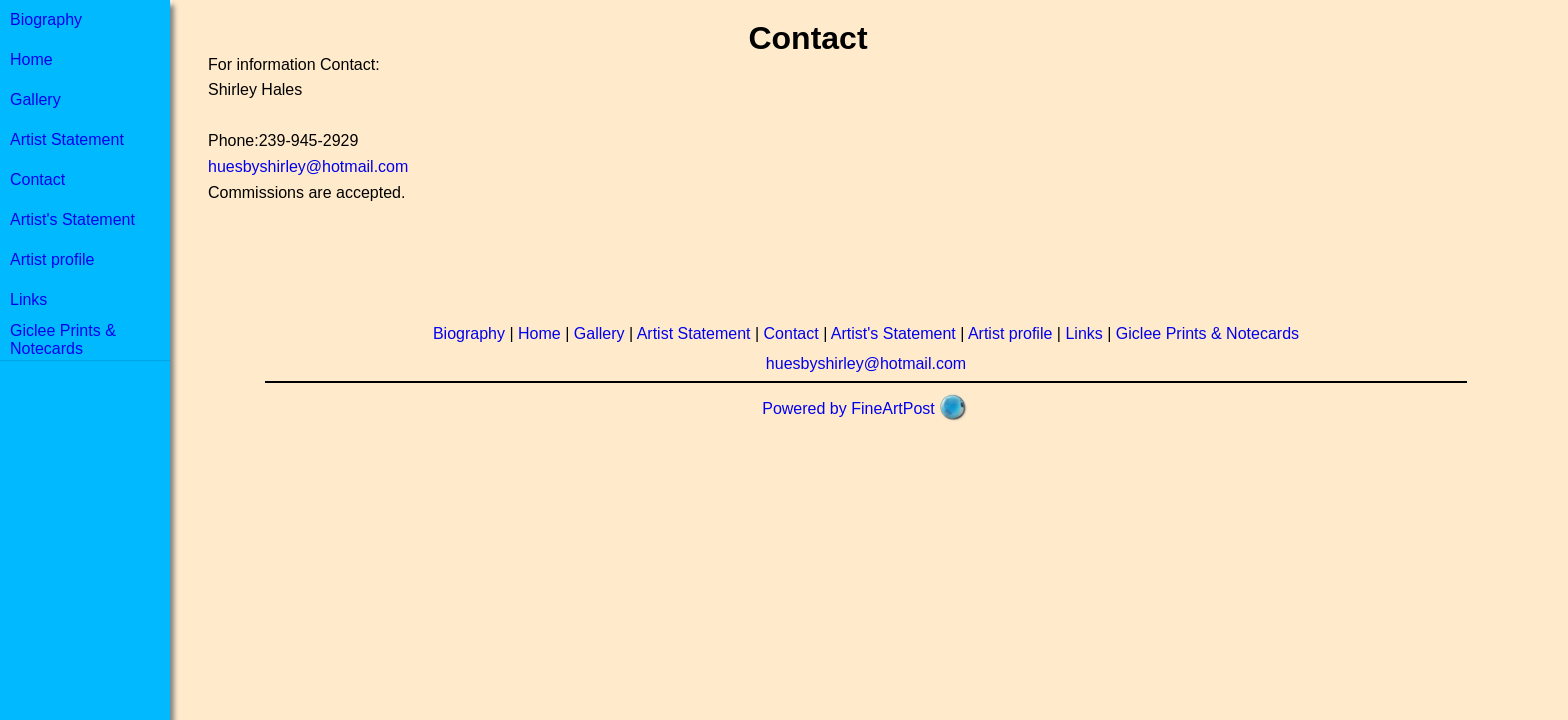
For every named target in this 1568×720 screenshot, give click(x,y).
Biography (46, 19)
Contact (37, 179)
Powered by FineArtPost (848, 408)
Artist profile (52, 259)
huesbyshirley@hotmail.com (308, 166)
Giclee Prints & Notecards (63, 339)
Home (31, 59)
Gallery (35, 99)
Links (28, 299)
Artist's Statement (72, 219)
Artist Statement (67, 139)
